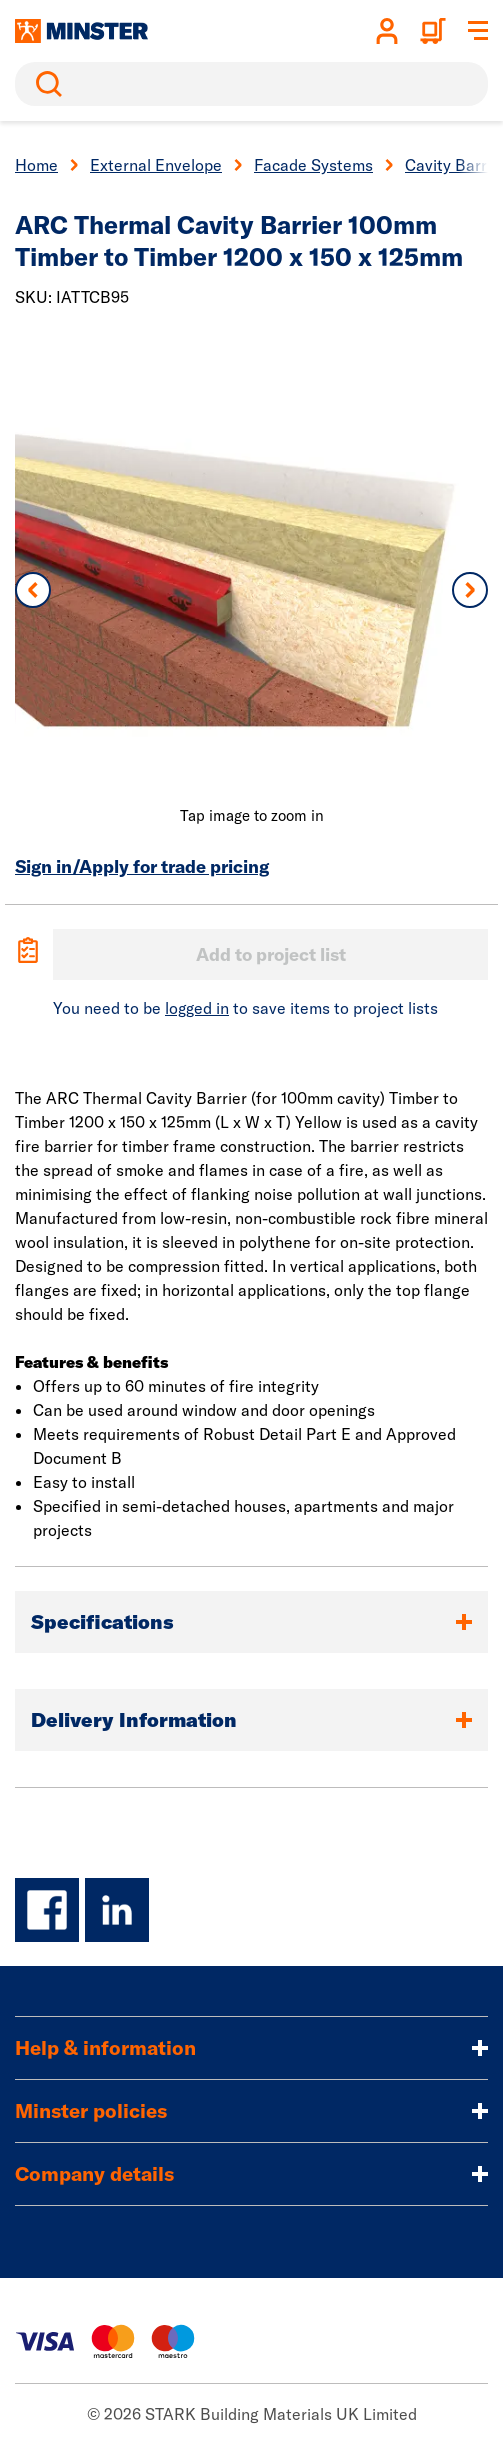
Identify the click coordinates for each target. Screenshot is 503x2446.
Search (45, 84)
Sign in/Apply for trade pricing (142, 866)
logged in (197, 1008)
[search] (251, 84)
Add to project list (271, 954)
